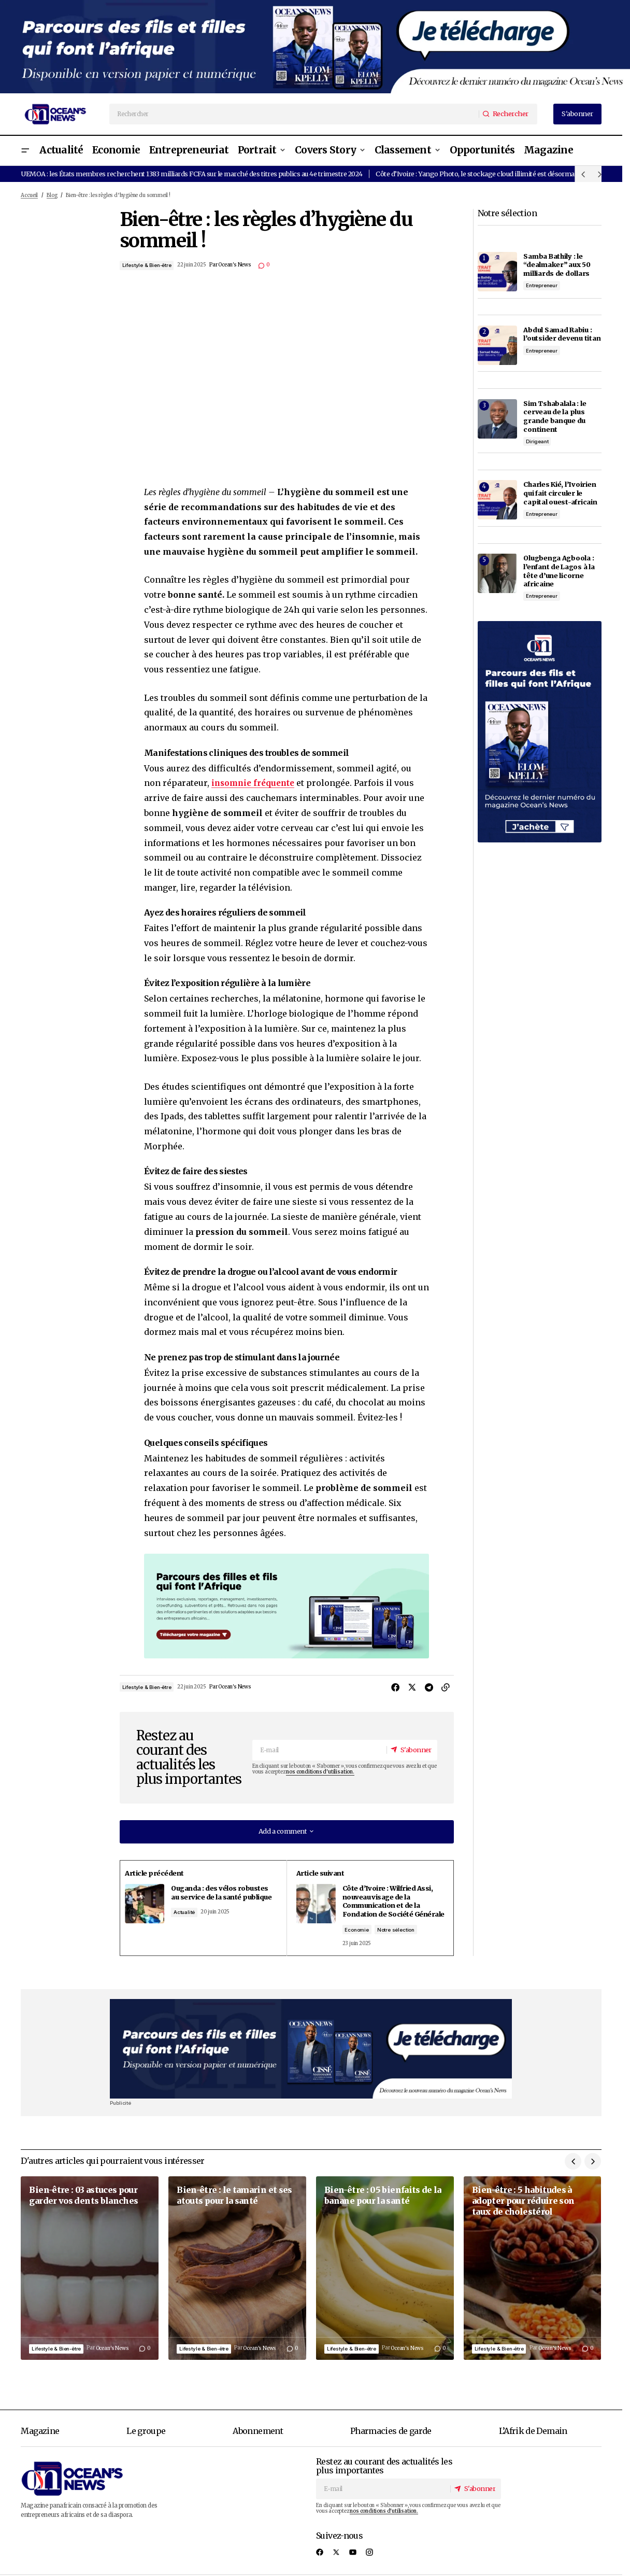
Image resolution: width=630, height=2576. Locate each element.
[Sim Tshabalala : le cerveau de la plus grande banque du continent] (497, 419)
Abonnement (258, 2439)
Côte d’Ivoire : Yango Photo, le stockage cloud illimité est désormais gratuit (489, 174)
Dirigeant (537, 441)
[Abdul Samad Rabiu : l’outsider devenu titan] (497, 345)
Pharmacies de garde (391, 2439)
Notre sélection (402, 1938)
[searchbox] (294, 114)
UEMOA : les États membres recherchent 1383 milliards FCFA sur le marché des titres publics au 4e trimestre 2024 (191, 174)
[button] (25, 150)
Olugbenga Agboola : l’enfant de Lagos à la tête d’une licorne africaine (558, 571)
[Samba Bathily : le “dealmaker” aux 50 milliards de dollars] (497, 271)
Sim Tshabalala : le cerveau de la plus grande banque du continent (554, 416)
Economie (364, 1938)
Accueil (29, 195)
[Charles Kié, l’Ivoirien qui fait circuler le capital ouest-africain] (497, 499)
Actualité (195, 1921)
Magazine (40, 2439)
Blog (52, 195)
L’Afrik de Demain (533, 2439)
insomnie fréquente (255, 783)
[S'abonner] (409, 1750)
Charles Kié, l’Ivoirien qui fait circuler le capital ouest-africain (560, 492)
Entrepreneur (541, 285)
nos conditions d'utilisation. (320, 1772)
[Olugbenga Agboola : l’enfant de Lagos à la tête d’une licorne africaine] (497, 573)
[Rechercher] (507, 114)
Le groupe (145, 2439)
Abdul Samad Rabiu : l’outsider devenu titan (561, 334)
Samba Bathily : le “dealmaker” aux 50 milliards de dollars (556, 264)
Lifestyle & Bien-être (146, 265)
